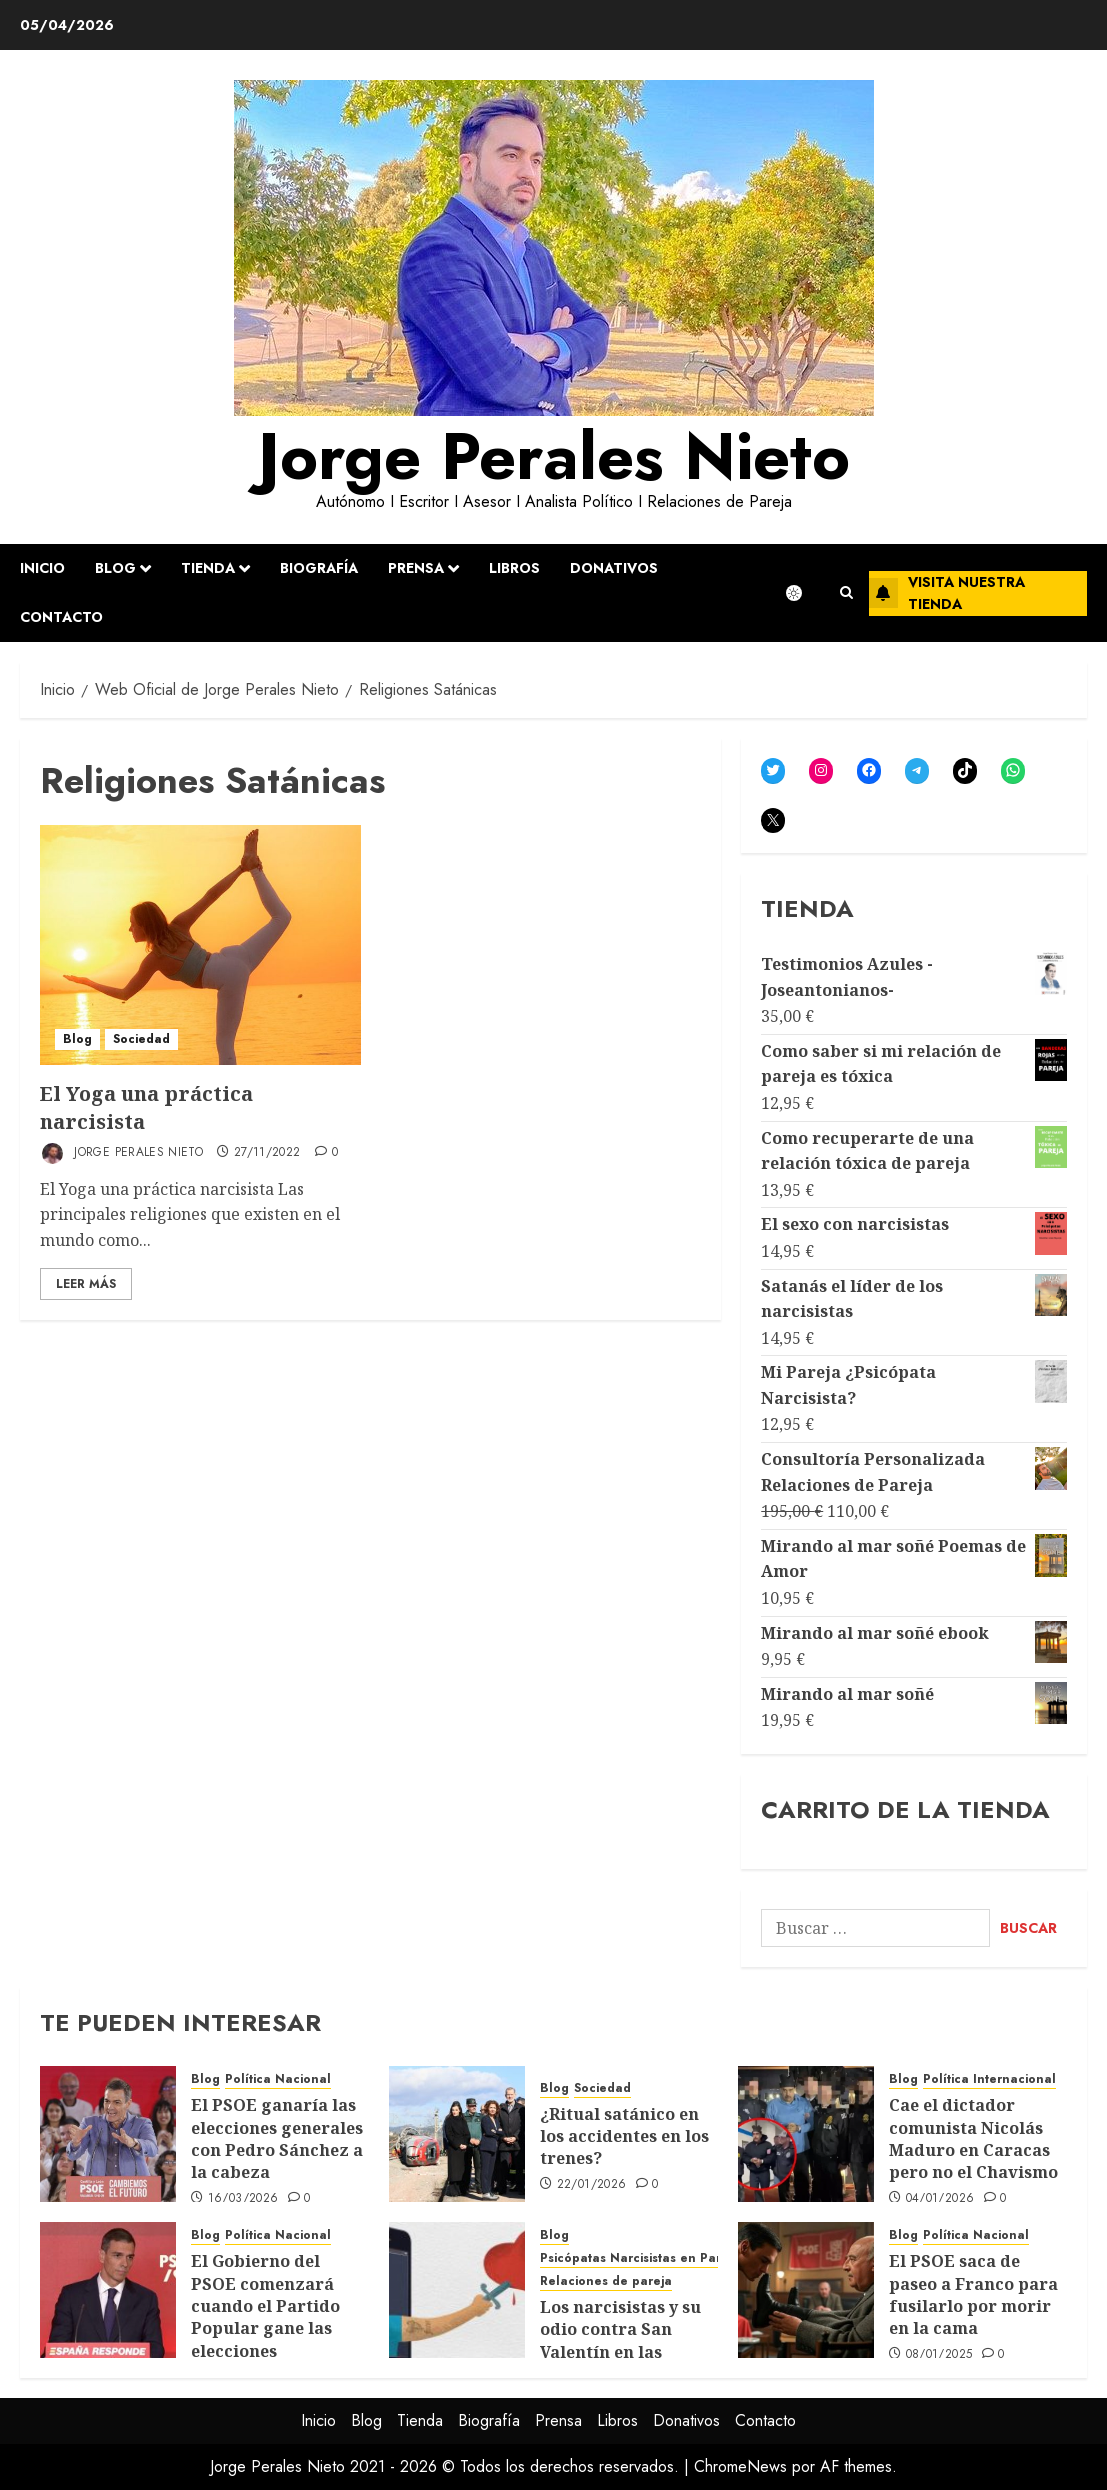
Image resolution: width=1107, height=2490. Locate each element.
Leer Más (86, 1284)
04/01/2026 (940, 2199)
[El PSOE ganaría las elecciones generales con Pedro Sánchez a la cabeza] (108, 2134)
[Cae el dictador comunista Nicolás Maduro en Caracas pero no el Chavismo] (806, 2134)
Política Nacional (278, 2079)
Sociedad (141, 1039)
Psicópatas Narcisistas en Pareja (640, 2258)
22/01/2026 (592, 2185)
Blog (115, 568)
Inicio (42, 568)
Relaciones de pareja (606, 2281)
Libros (514, 568)
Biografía (319, 568)
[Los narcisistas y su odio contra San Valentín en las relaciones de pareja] (457, 2290)
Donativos (614, 568)
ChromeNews (740, 2466)
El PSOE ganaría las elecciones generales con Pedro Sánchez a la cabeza (277, 2138)
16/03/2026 (243, 2199)
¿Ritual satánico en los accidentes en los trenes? (624, 2136)
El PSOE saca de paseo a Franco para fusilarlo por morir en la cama (973, 2294)
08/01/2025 (939, 2355)
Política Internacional (989, 2079)
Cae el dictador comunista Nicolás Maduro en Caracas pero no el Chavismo (973, 2138)
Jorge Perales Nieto (554, 456)
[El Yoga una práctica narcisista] (200, 945)
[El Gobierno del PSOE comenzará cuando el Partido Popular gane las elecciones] (108, 2290)
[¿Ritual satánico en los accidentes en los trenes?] (457, 2134)
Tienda (208, 568)
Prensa (416, 568)
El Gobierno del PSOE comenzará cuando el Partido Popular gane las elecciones (265, 2306)
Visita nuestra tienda (947, 593)
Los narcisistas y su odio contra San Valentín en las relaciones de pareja (625, 2340)
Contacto (61, 617)
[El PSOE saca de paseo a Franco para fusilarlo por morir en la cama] (806, 2290)
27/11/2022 (267, 1153)
